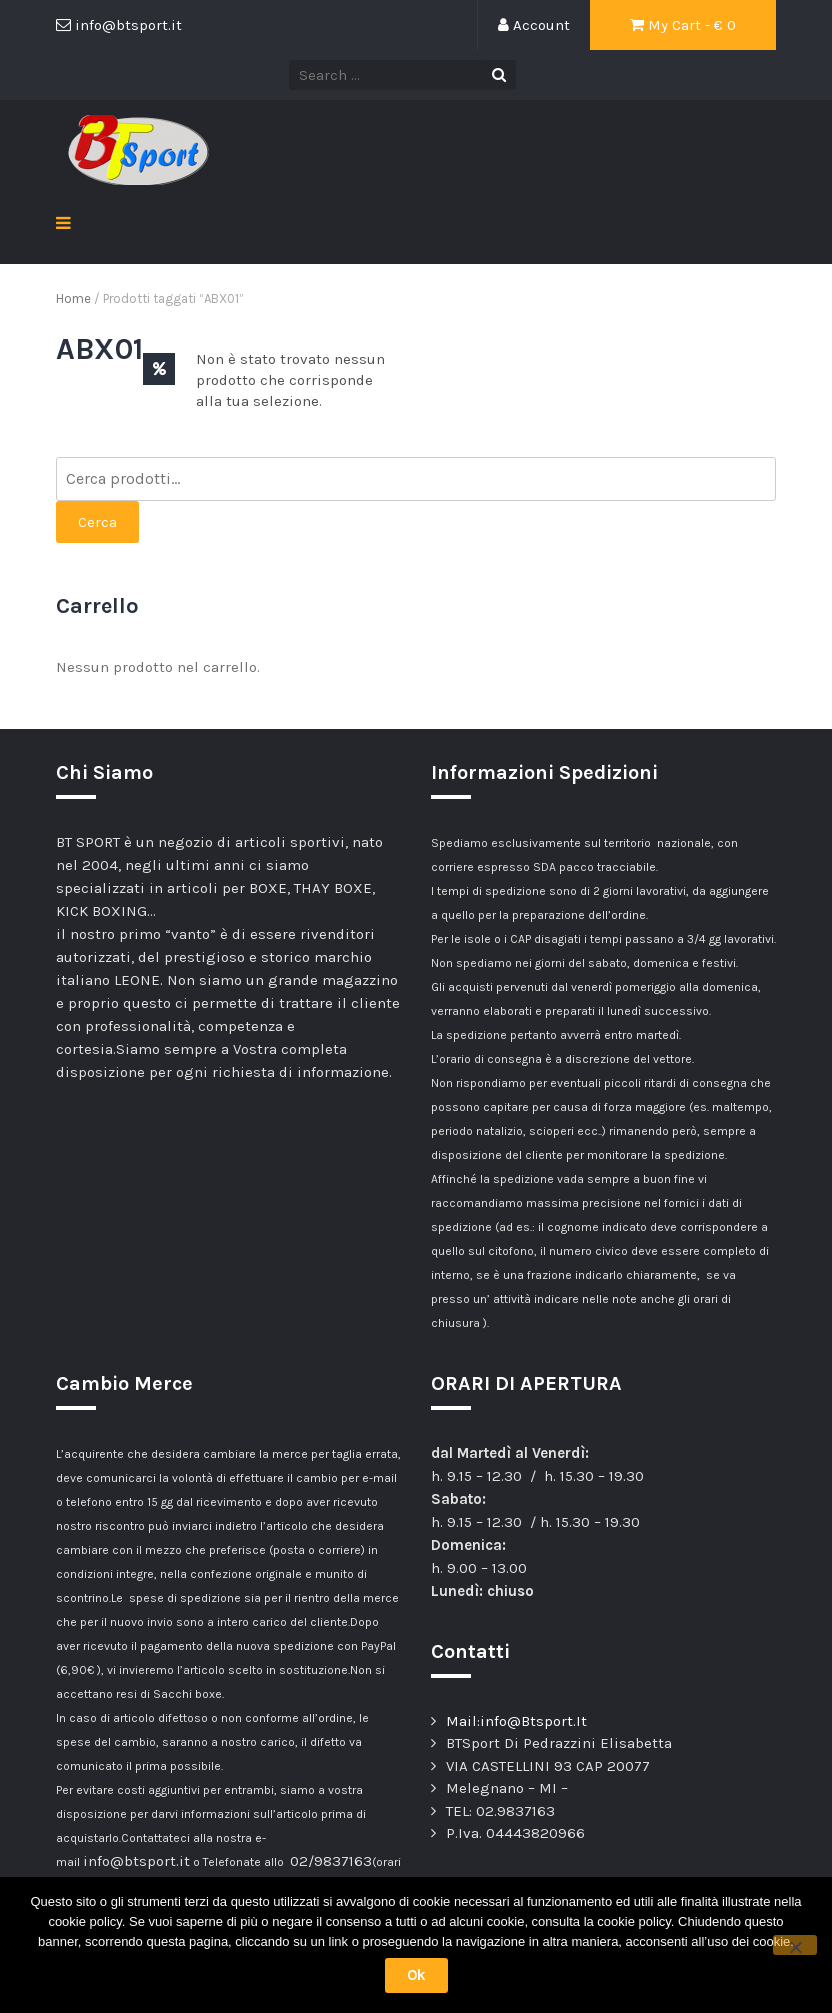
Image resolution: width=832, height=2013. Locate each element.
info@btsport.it (136, 1861)
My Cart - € (683, 25)
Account (534, 25)
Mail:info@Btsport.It (516, 1721)
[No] (795, 1945)
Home (73, 298)
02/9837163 (331, 1861)
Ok (416, 1975)
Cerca (97, 522)
